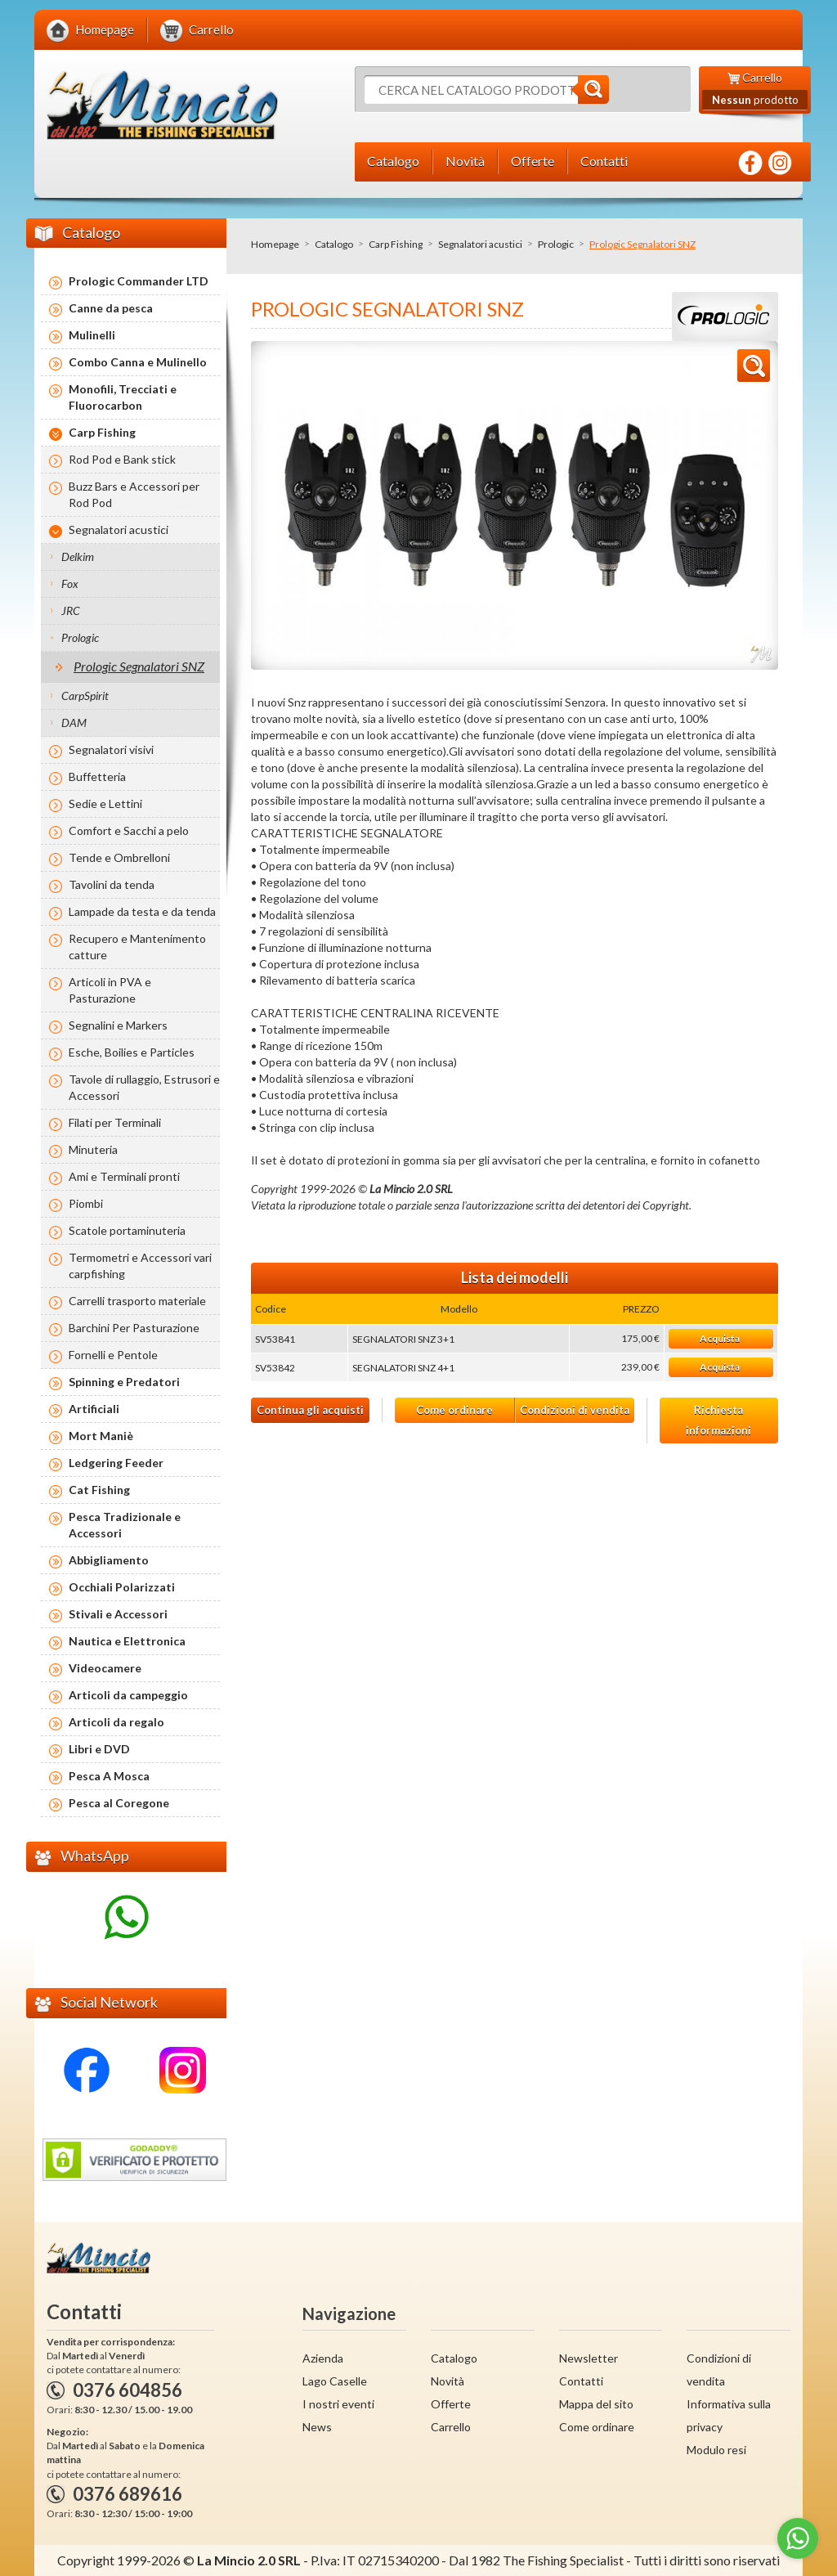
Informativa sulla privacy (729, 2415)
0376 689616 (127, 2494)
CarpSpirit (85, 695)
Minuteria (93, 1149)
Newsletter (588, 2358)
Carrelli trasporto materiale (137, 1301)
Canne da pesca (111, 308)
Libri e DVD (99, 1749)
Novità (447, 2381)
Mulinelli (92, 335)
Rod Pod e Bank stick (122, 459)
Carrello (451, 2427)
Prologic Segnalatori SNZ (139, 666)
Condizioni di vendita (574, 1409)
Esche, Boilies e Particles (132, 1052)
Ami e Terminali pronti (124, 1176)
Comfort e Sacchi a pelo (129, 830)
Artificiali (94, 1409)
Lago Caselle (334, 2381)
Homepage (275, 244)
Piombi (86, 1203)
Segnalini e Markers (118, 1025)
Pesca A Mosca (109, 1776)
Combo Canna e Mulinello (138, 362)
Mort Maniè (101, 1436)
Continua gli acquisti (310, 1409)
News (317, 2427)
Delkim (77, 556)
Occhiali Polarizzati (122, 1587)
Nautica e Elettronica (127, 1641)
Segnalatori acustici (480, 244)
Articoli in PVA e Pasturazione (110, 990)
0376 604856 (127, 2390)
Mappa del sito (596, 2404)
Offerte (451, 2404)
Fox (69, 583)
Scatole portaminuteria (127, 1230)
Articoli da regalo (116, 1722)
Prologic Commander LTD (138, 281)
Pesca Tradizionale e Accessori (125, 1525)
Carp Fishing (396, 244)
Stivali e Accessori (118, 1614)
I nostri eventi (338, 2404)
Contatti (581, 2381)
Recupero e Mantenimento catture (137, 946)
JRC (70, 610)
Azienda (322, 2358)
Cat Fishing (99, 1490)
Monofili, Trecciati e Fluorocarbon (123, 397)
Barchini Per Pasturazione (134, 1328)
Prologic (556, 244)
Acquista (720, 1338)
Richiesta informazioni (718, 1420)
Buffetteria (97, 776)
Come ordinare (454, 1409)
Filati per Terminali (115, 1122)
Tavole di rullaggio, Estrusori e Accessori (144, 1087)
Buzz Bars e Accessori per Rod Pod (134, 494)
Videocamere (105, 1668)
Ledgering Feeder (116, 1463)
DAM (74, 722)
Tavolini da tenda (111, 884)
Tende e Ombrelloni (119, 857)
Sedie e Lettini (105, 803)
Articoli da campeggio (128, 1695)
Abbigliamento (109, 1560)
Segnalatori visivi (111, 749)
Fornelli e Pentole (113, 1355)
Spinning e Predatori (124, 1382)
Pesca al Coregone (119, 1803)
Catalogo (334, 244)
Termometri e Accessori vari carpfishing (140, 1265)
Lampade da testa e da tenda (142, 911)
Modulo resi (716, 2450)
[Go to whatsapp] (797, 2538)
